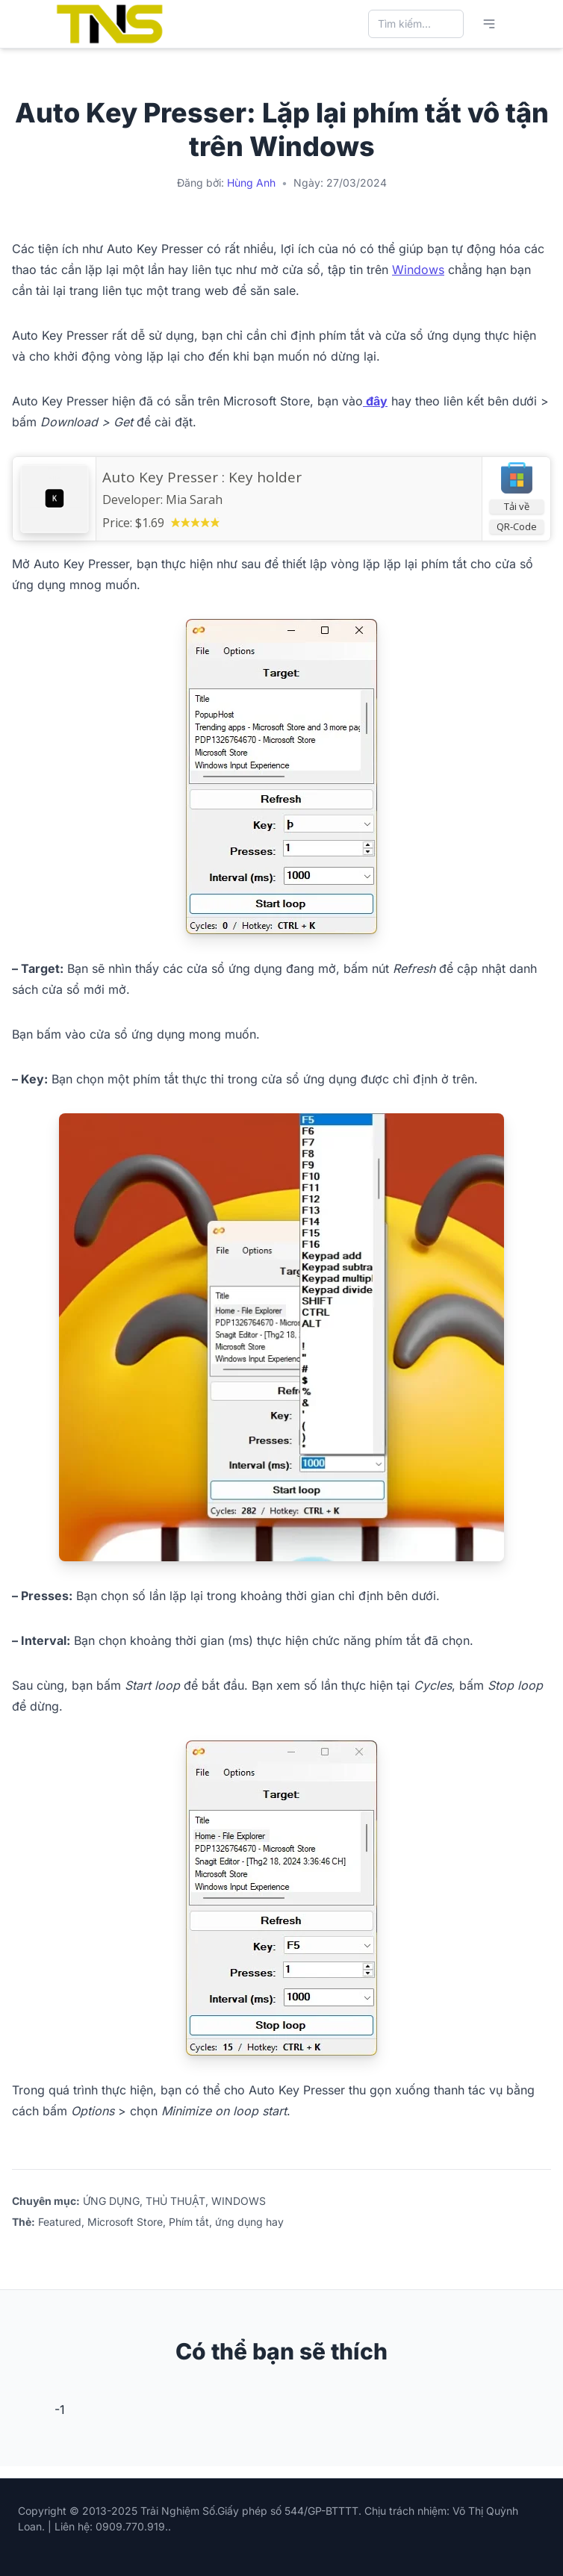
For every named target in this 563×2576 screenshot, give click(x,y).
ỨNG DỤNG (111, 2200)
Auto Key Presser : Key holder (202, 477)
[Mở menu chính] (489, 23)
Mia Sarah (194, 499)
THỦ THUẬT (175, 2200)
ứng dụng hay (249, 2221)
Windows (418, 269)
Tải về (516, 506)
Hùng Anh (251, 182)
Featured (59, 2221)
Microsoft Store (125, 2221)
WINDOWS (238, 2200)
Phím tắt (189, 2221)
